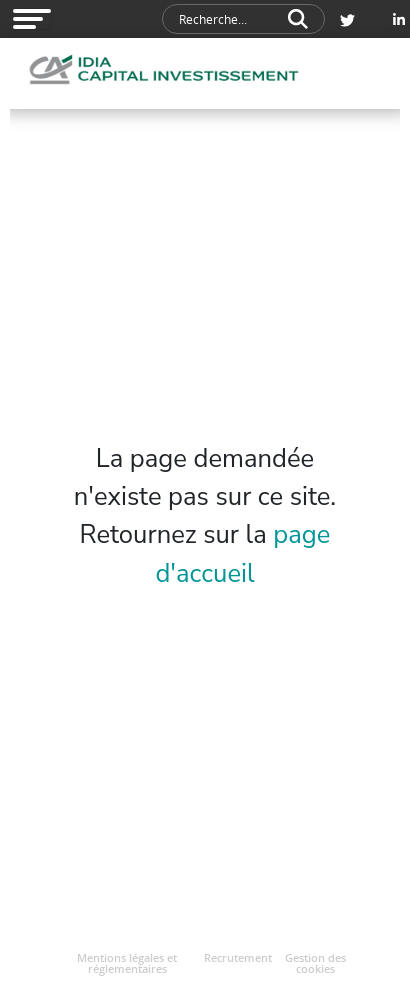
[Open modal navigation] (32, 19)
